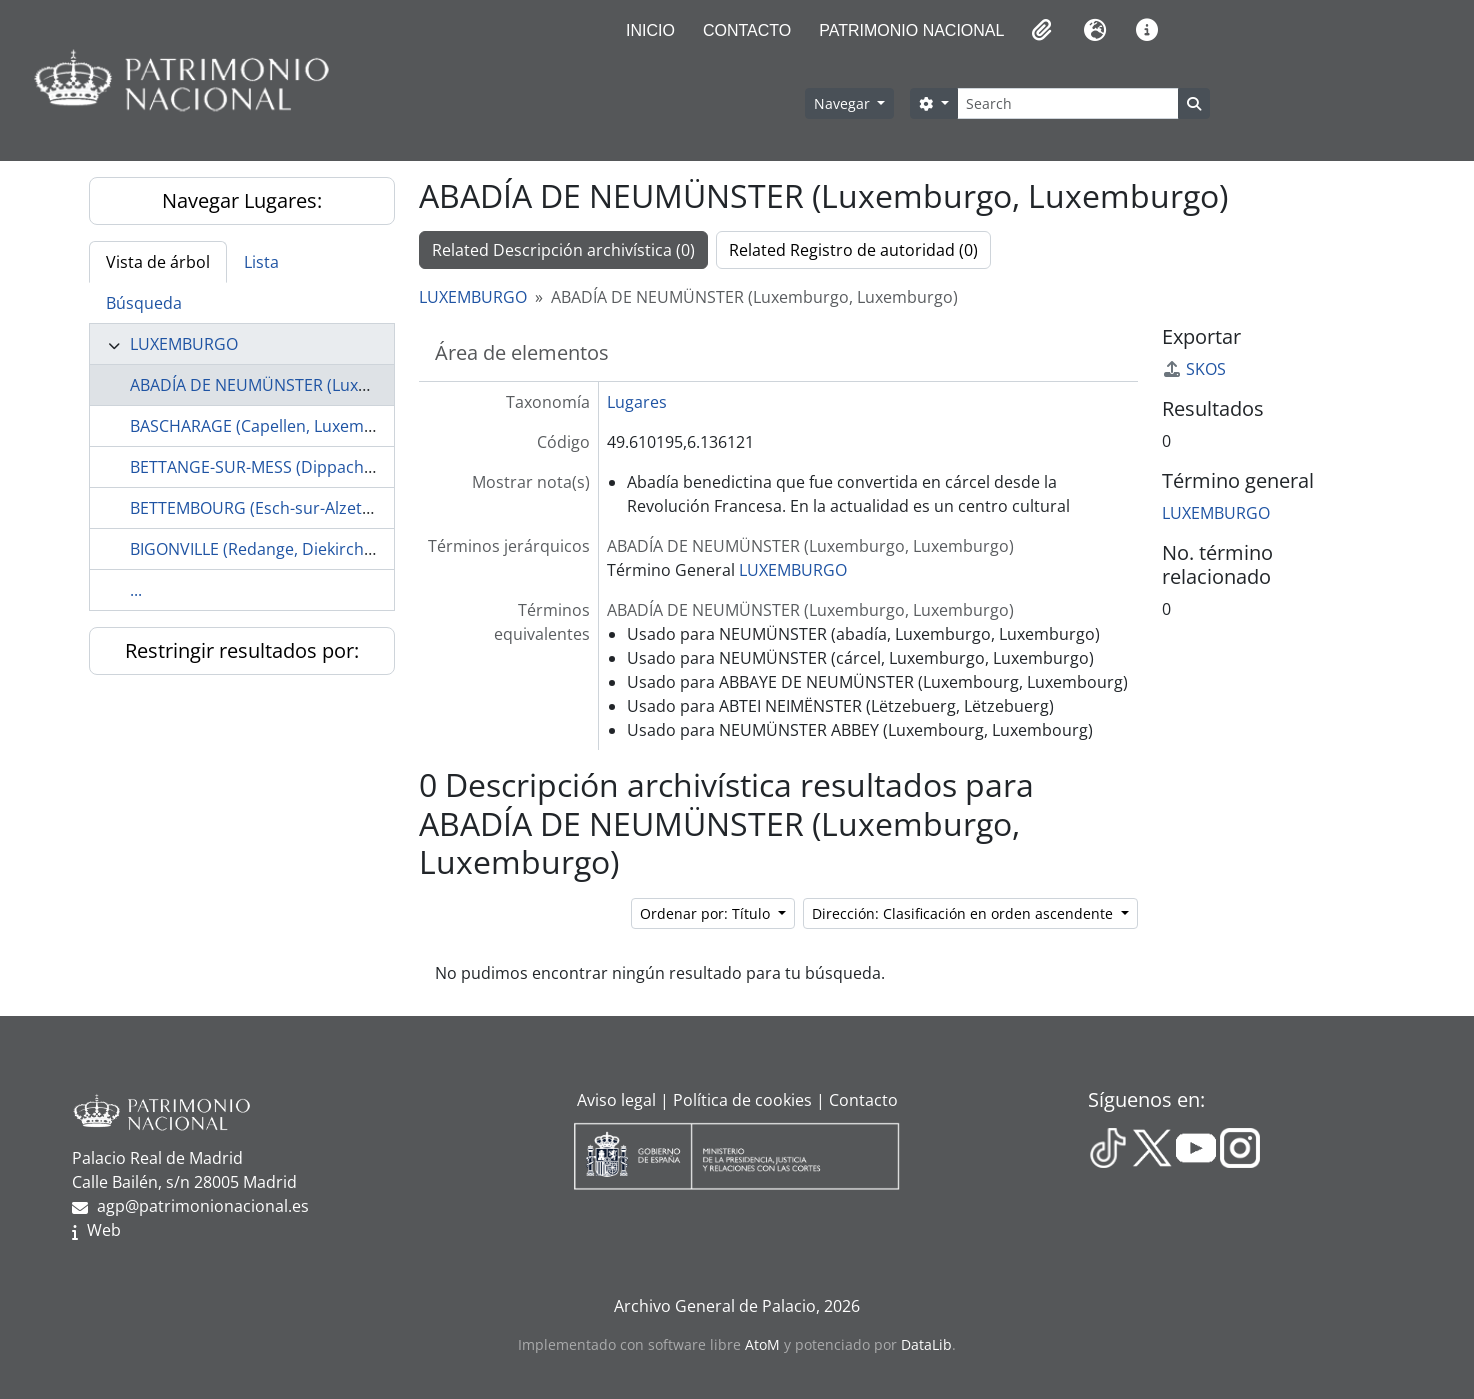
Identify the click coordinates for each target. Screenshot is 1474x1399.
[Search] (1068, 103)
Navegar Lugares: (242, 200)
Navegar (844, 103)
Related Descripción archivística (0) (563, 250)
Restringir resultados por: (242, 650)
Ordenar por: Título (707, 913)
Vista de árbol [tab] (158, 262)
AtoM (762, 1344)
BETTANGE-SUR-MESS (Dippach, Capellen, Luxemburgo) (338, 467)
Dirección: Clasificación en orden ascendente (964, 913)
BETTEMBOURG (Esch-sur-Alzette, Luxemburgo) (308, 508)
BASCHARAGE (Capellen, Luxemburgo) (272, 426)
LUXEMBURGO (184, 344)
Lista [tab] (261, 262)
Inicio (650, 30)
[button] (1040, 30)
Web (104, 1230)
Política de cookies (742, 1100)
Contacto (747, 30)
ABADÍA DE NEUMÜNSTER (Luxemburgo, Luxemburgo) (333, 385)
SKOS (1194, 369)
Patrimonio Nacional (911, 30)
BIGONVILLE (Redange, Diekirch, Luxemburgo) (301, 549)
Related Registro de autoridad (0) (853, 250)
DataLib (926, 1344)
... (136, 590)
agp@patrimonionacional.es (203, 1206)
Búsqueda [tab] (144, 303)
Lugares (637, 402)
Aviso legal (616, 1100)
